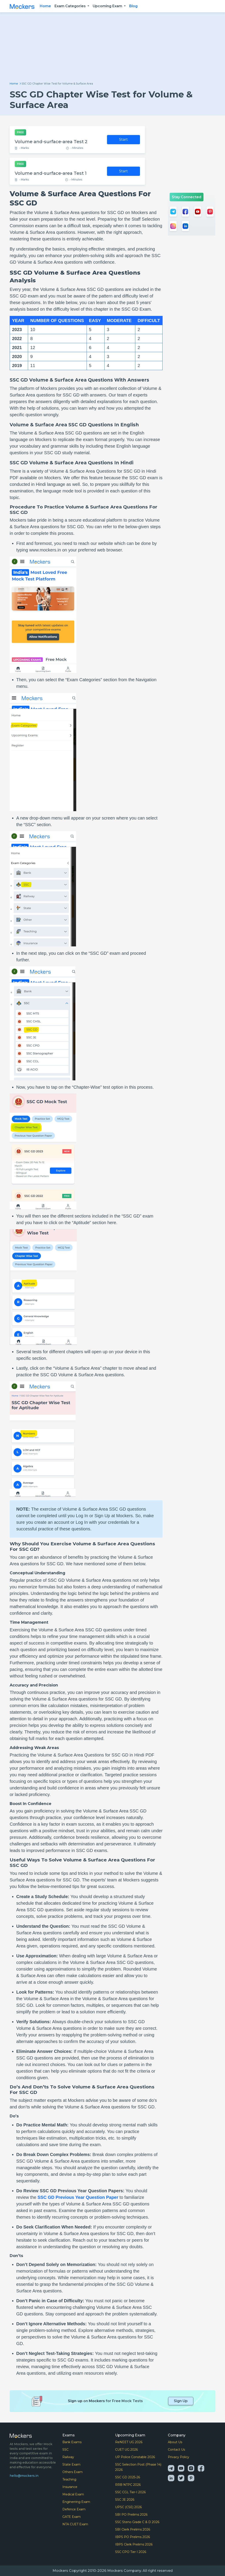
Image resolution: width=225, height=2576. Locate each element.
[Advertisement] (112, 48)
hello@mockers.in (24, 2476)
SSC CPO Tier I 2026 (130, 2552)
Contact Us (176, 2450)
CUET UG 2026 (126, 2450)
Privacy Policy (178, 2457)
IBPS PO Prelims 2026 (132, 2537)
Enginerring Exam (76, 2502)
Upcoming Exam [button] (108, 6)
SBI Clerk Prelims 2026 (132, 2529)
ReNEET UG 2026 (128, 2442)
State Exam (71, 2464)
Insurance (69, 2487)
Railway (68, 2457)
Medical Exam (73, 2494)
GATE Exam (71, 2517)
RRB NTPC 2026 (128, 2485)
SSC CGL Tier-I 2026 (130, 2492)
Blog (133, 6)
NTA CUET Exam (75, 2524)
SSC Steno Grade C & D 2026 (137, 2522)
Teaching (69, 2479)
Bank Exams (72, 2442)
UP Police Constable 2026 (135, 2457)
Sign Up (181, 2401)
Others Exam (72, 2472)
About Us (175, 2442)
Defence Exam (73, 2509)
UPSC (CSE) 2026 (128, 2507)
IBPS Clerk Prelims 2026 (133, 2544)
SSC (65, 2450)
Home (45, 6)
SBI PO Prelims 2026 (131, 2515)
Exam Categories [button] (70, 6)
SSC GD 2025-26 (127, 2477)
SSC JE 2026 (124, 2500)
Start (123, 139)
